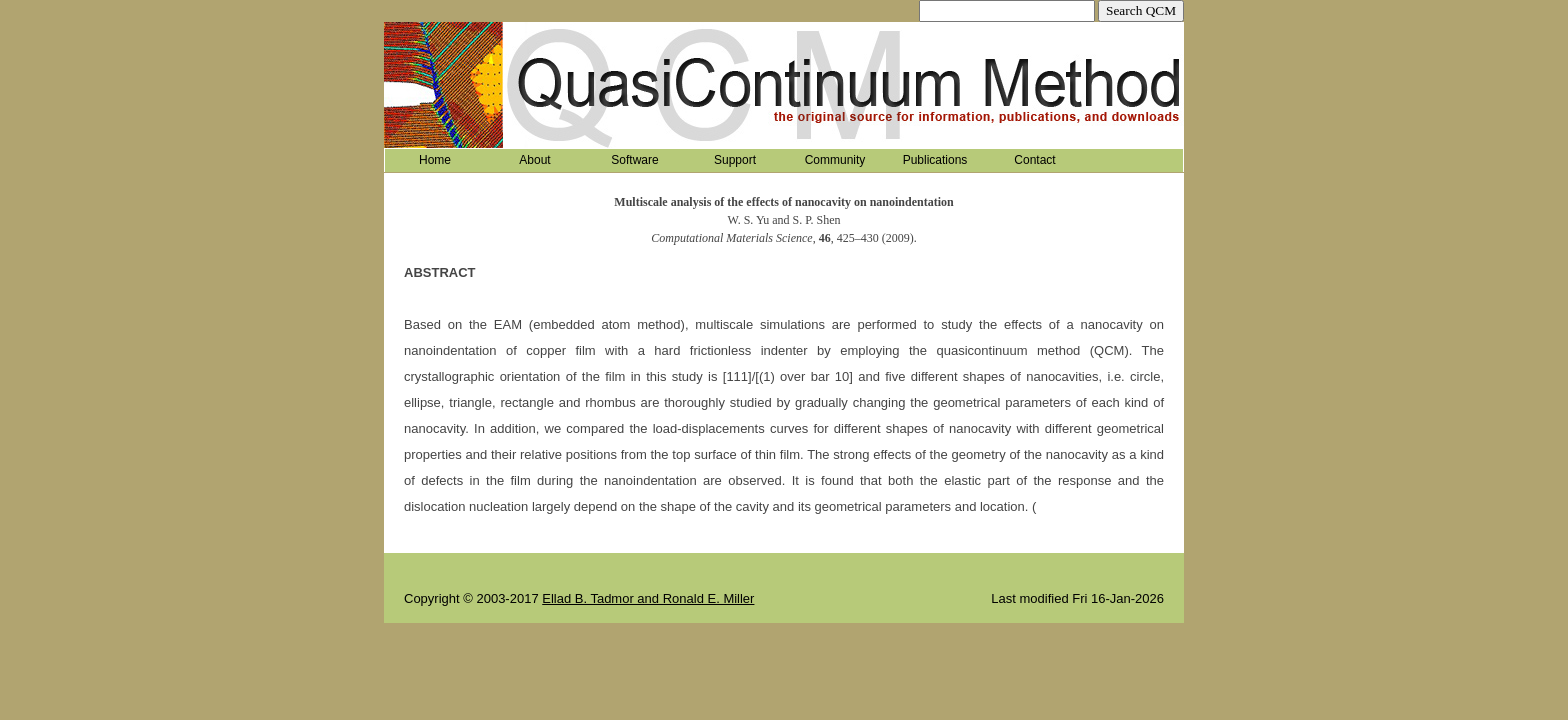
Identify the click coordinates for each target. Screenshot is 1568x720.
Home (435, 160)
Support (735, 160)
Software (634, 160)
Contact (1034, 160)
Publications (935, 160)
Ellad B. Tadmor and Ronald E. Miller (648, 598)
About (534, 160)
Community (835, 160)
